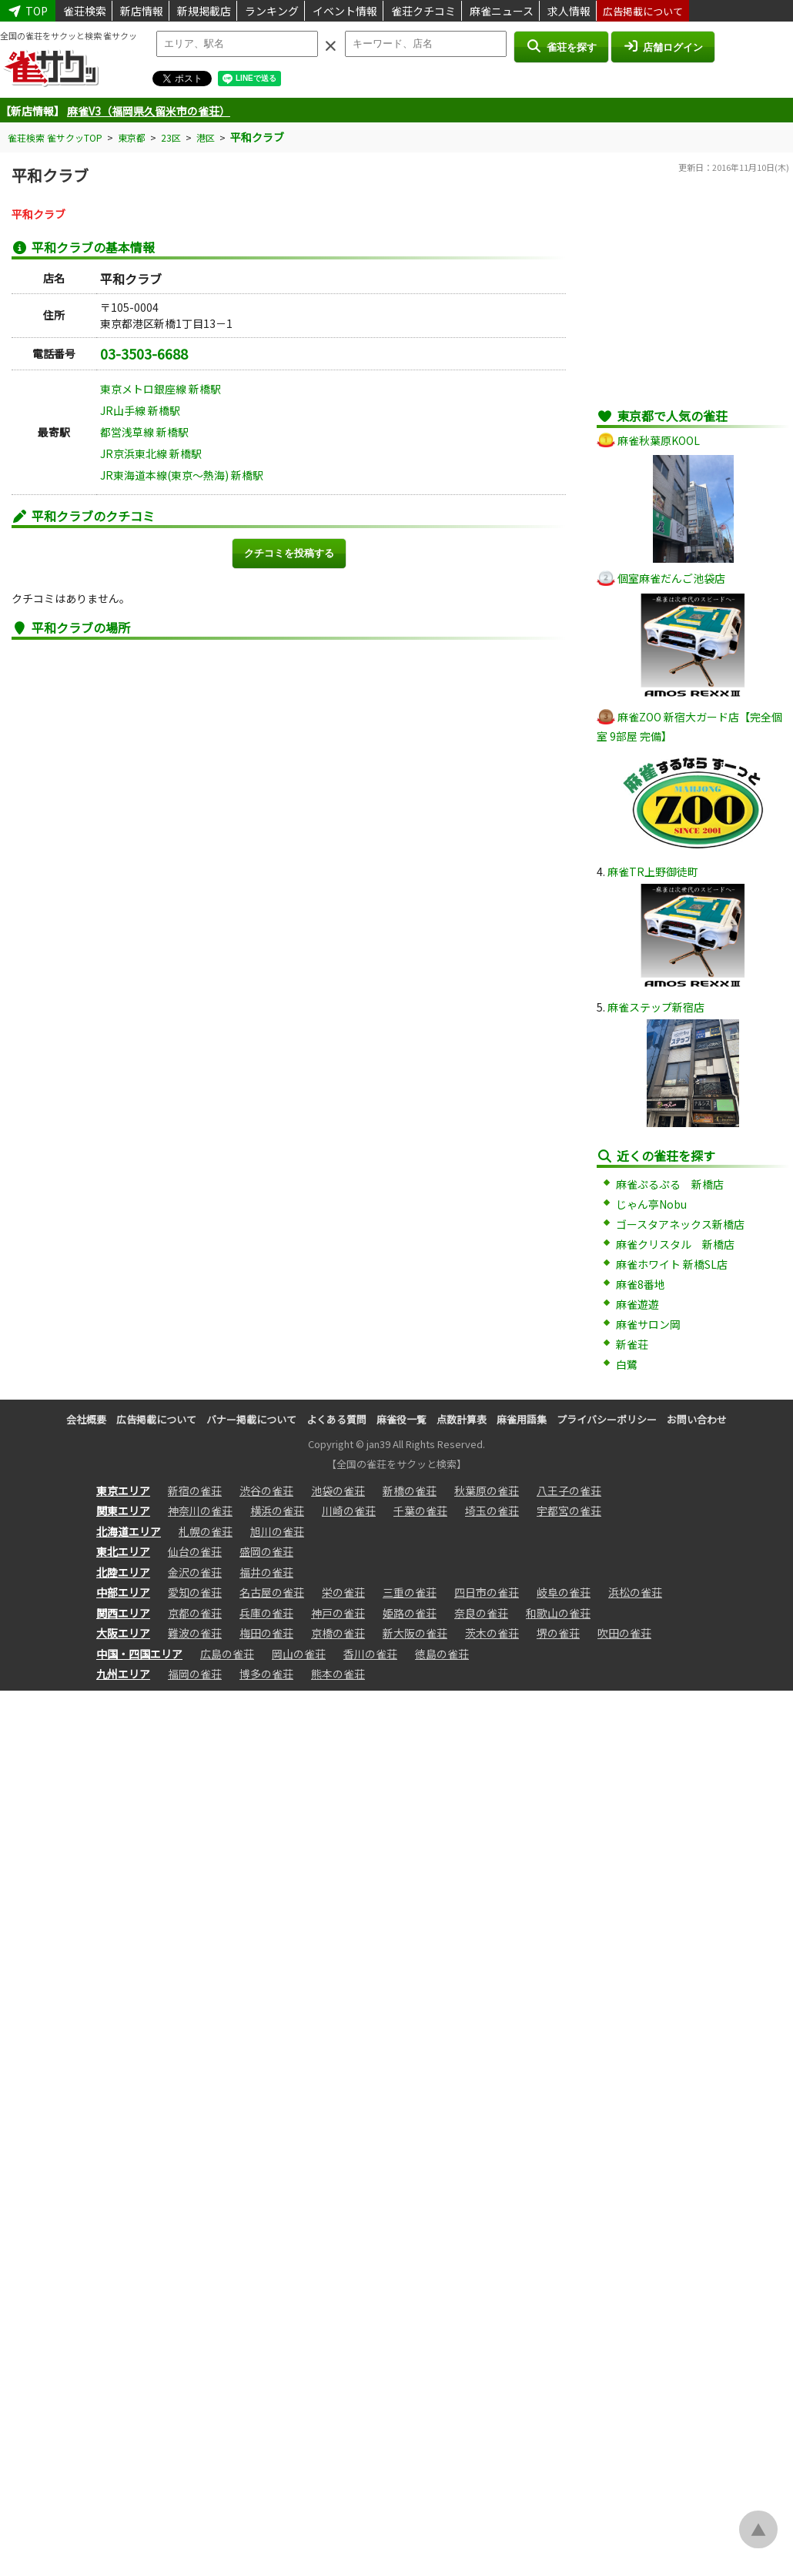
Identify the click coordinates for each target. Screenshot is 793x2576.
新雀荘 (632, 1344)
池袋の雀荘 (338, 1490)
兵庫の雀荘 (266, 1613)
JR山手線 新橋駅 (140, 410)
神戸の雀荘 (338, 1613)
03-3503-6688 (144, 353)
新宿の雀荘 (195, 1490)
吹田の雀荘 (624, 1633)
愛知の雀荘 (195, 1592)
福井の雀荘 (266, 1572)
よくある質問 (336, 1419)
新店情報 (141, 10)
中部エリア (123, 1592)
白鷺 (626, 1364)
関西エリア (123, 1613)
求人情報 (569, 10)
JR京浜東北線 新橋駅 (151, 453)
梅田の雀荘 (266, 1633)
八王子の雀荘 (569, 1490)
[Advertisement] (693, 298)
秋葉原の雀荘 (486, 1490)
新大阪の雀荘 (415, 1633)
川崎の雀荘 (349, 1510)
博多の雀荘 (266, 1673)
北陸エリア (123, 1572)
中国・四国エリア (139, 1653)
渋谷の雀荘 (266, 1490)
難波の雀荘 (195, 1633)
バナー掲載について (251, 1419)
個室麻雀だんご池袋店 (671, 578)
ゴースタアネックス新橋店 (680, 1224)
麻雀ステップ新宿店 (655, 1007)
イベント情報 (345, 10)
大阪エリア (123, 1633)
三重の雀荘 (410, 1592)
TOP (28, 10)
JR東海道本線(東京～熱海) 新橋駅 (181, 475)
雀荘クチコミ (423, 10)
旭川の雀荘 (277, 1531)
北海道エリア (128, 1531)
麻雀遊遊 (637, 1304)
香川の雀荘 (370, 1653)
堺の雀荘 (558, 1633)
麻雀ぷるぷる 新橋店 (670, 1184)
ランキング (272, 10)
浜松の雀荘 (635, 1592)
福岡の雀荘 (195, 1673)
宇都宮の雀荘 (569, 1510)
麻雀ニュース (502, 10)
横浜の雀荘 (277, 1510)
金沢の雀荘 (195, 1572)
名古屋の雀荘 (271, 1592)
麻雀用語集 (522, 1419)
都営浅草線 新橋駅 (144, 432)
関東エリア (123, 1510)
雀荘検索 (84, 10)
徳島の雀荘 (442, 1653)
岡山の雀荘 (299, 1653)
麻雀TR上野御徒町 (652, 871)
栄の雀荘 (343, 1592)
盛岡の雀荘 (266, 1551)
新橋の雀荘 (410, 1490)
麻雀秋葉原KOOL (658, 440)
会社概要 (86, 1419)
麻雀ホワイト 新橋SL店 (672, 1264)
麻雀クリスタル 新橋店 (675, 1244)
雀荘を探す (561, 46)
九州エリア (123, 1673)
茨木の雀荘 (492, 1633)
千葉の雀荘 (420, 1510)
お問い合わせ (697, 1419)
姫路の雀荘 (410, 1613)
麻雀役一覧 (401, 1419)
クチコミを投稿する (289, 553)
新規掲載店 (204, 10)
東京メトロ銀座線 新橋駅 (160, 388)
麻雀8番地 (640, 1284)
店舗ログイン (663, 46)
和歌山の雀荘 (558, 1613)
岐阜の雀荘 (564, 1592)
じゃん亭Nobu (651, 1204)
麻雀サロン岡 (648, 1324)
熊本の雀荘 (338, 1673)
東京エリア (123, 1490)
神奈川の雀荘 (200, 1510)
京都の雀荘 (195, 1613)
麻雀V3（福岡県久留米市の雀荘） (148, 111)
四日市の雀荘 (486, 1592)
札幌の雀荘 (206, 1531)
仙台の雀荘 (195, 1551)
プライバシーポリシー (607, 1419)
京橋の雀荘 (338, 1633)
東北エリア (123, 1551)
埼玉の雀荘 (492, 1510)
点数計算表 (462, 1419)
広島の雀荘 (227, 1653)
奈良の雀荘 (481, 1613)
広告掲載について (643, 11)
